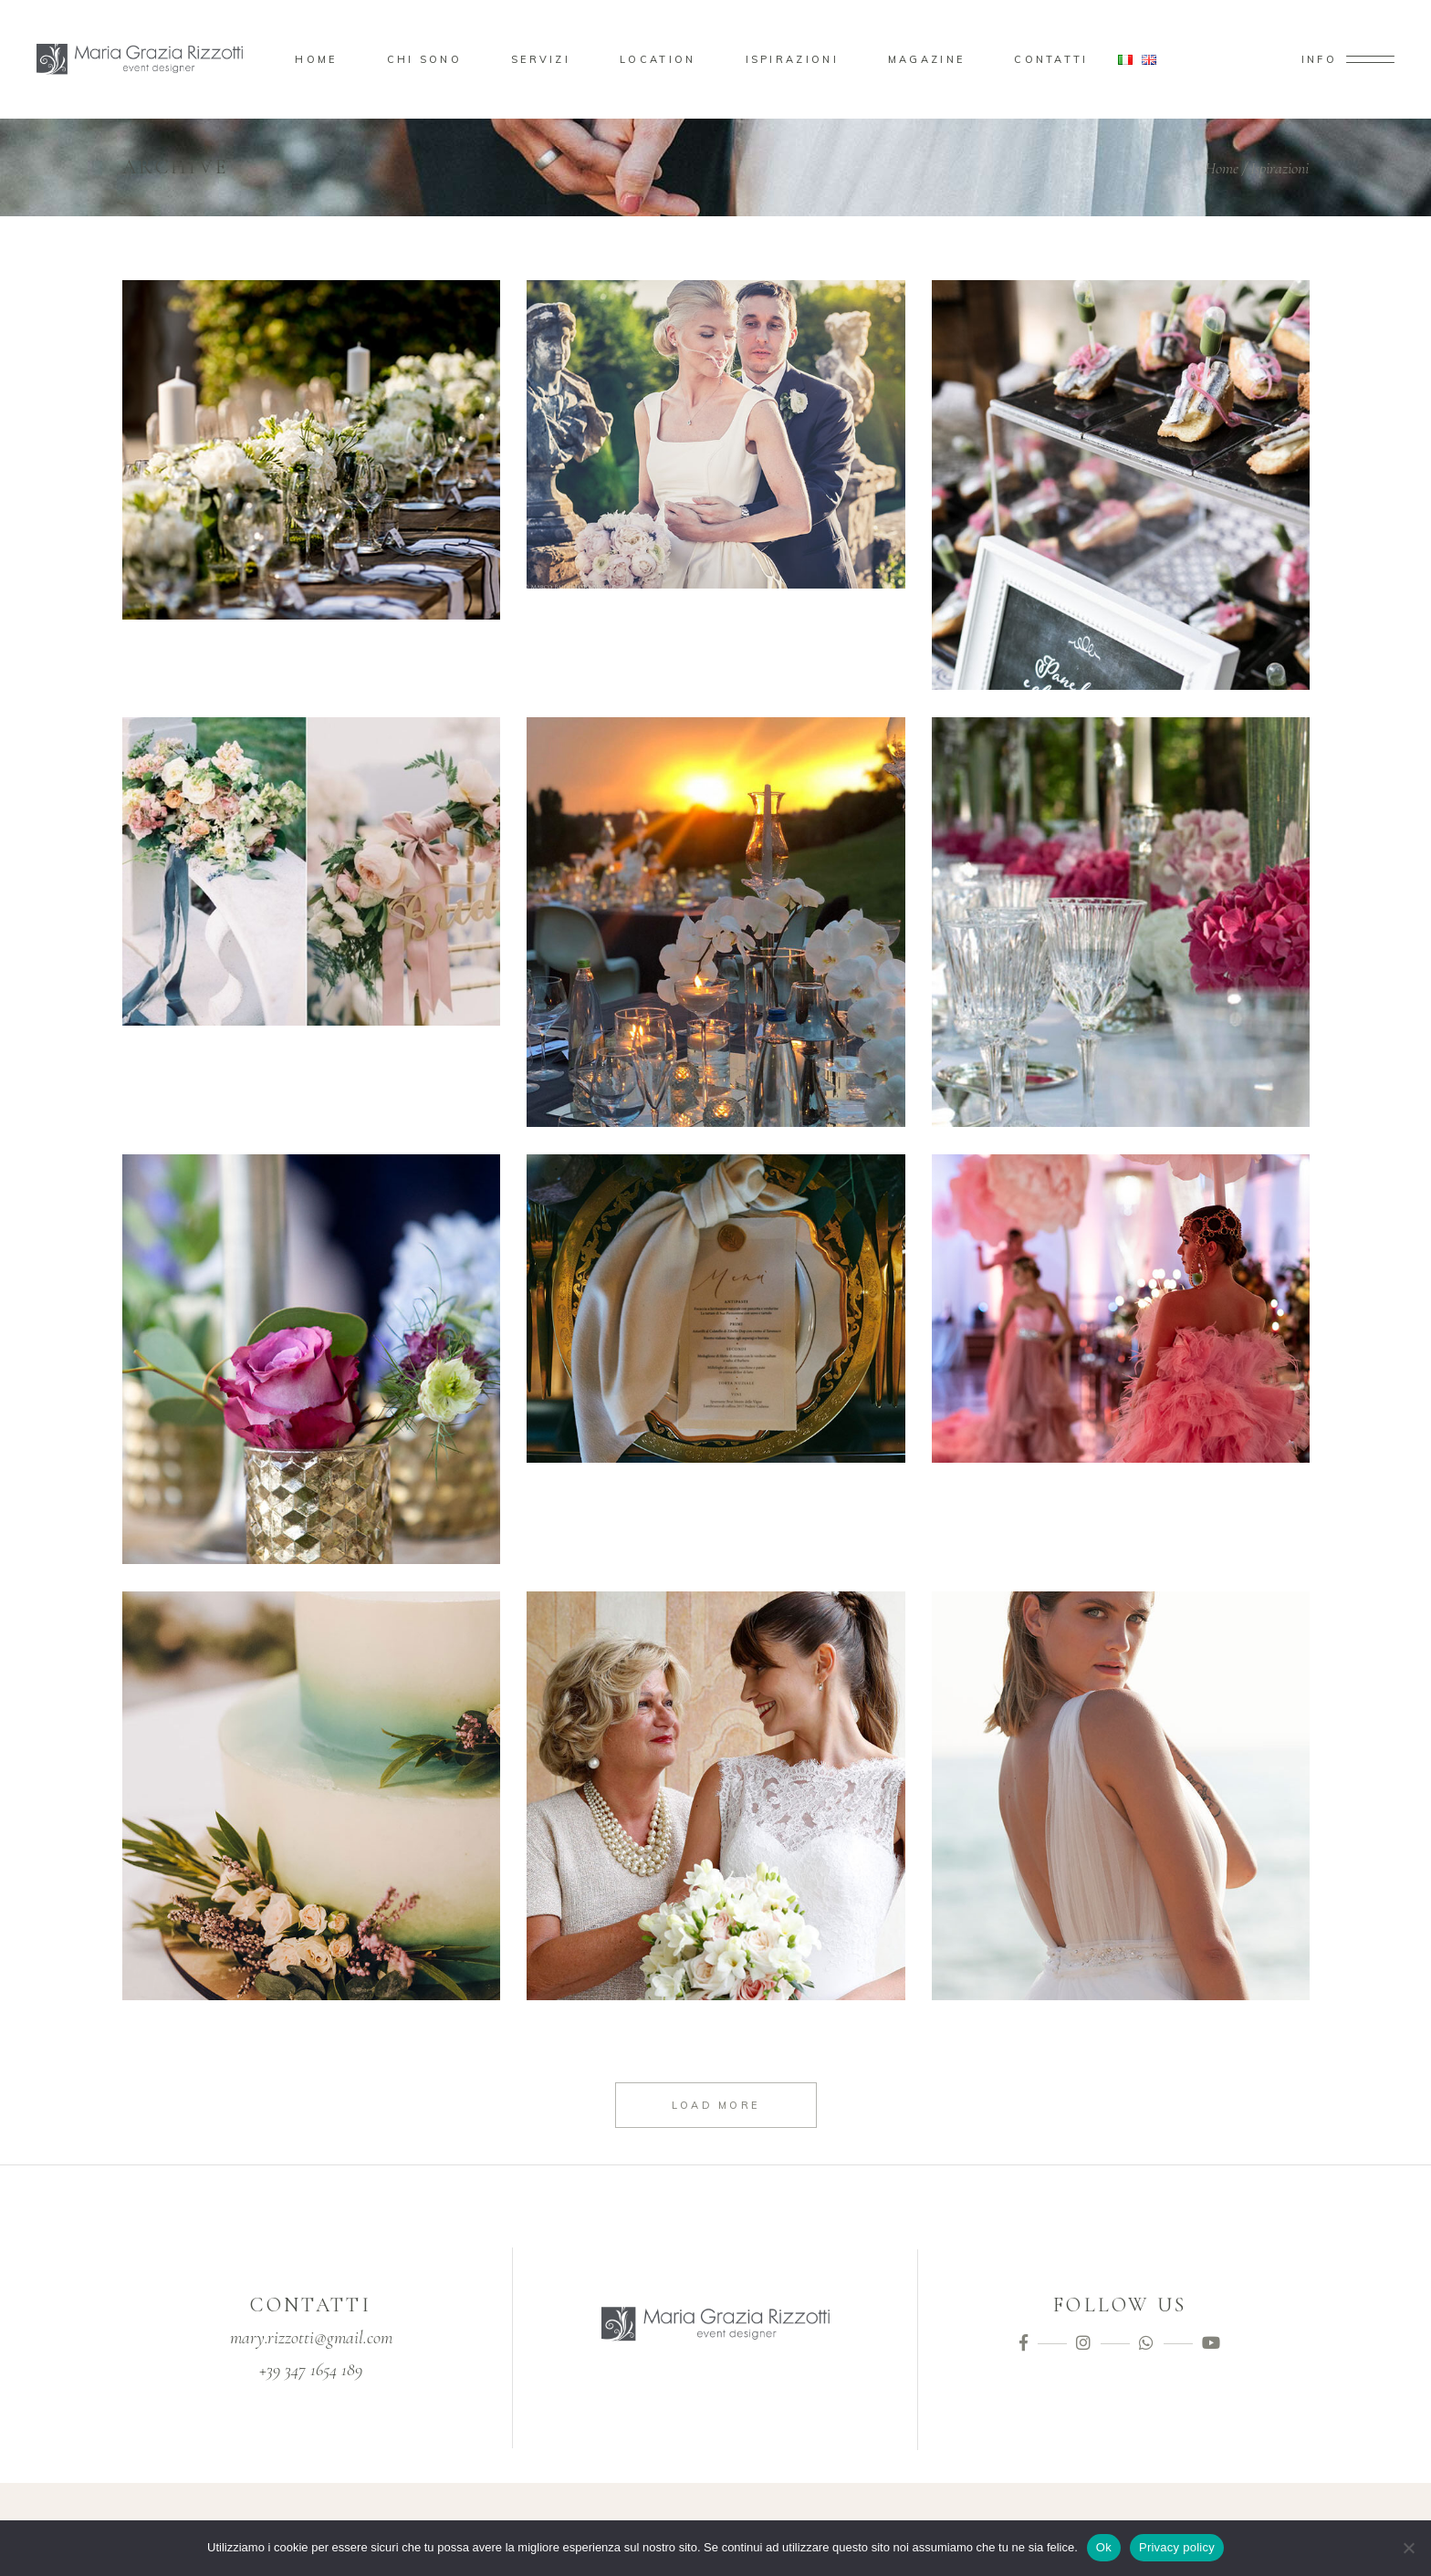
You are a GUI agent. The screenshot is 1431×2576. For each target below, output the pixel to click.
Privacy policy (1177, 2547)
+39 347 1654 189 (310, 2370)
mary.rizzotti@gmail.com (311, 2338)
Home (1221, 168)
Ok (1104, 2547)
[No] (1408, 2548)
